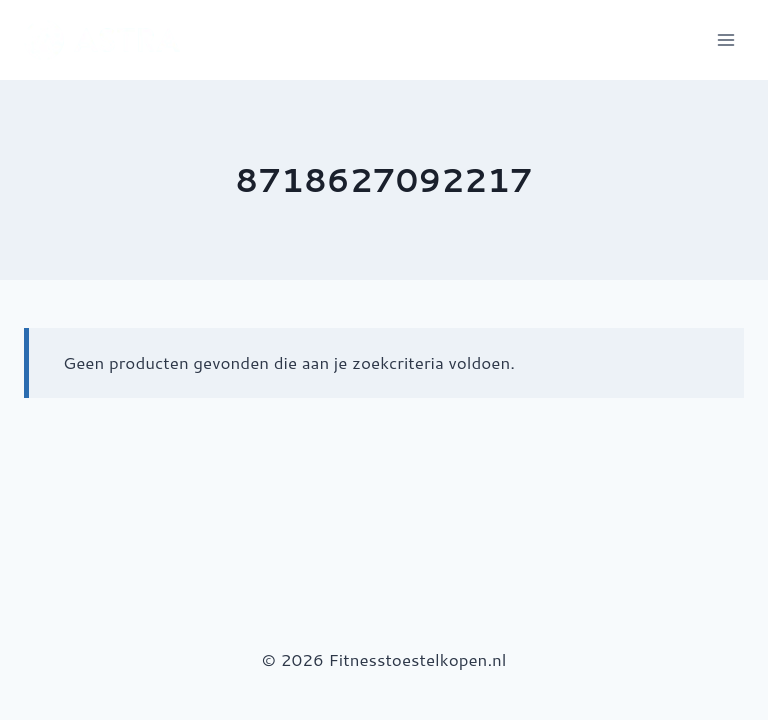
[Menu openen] (725, 39)
